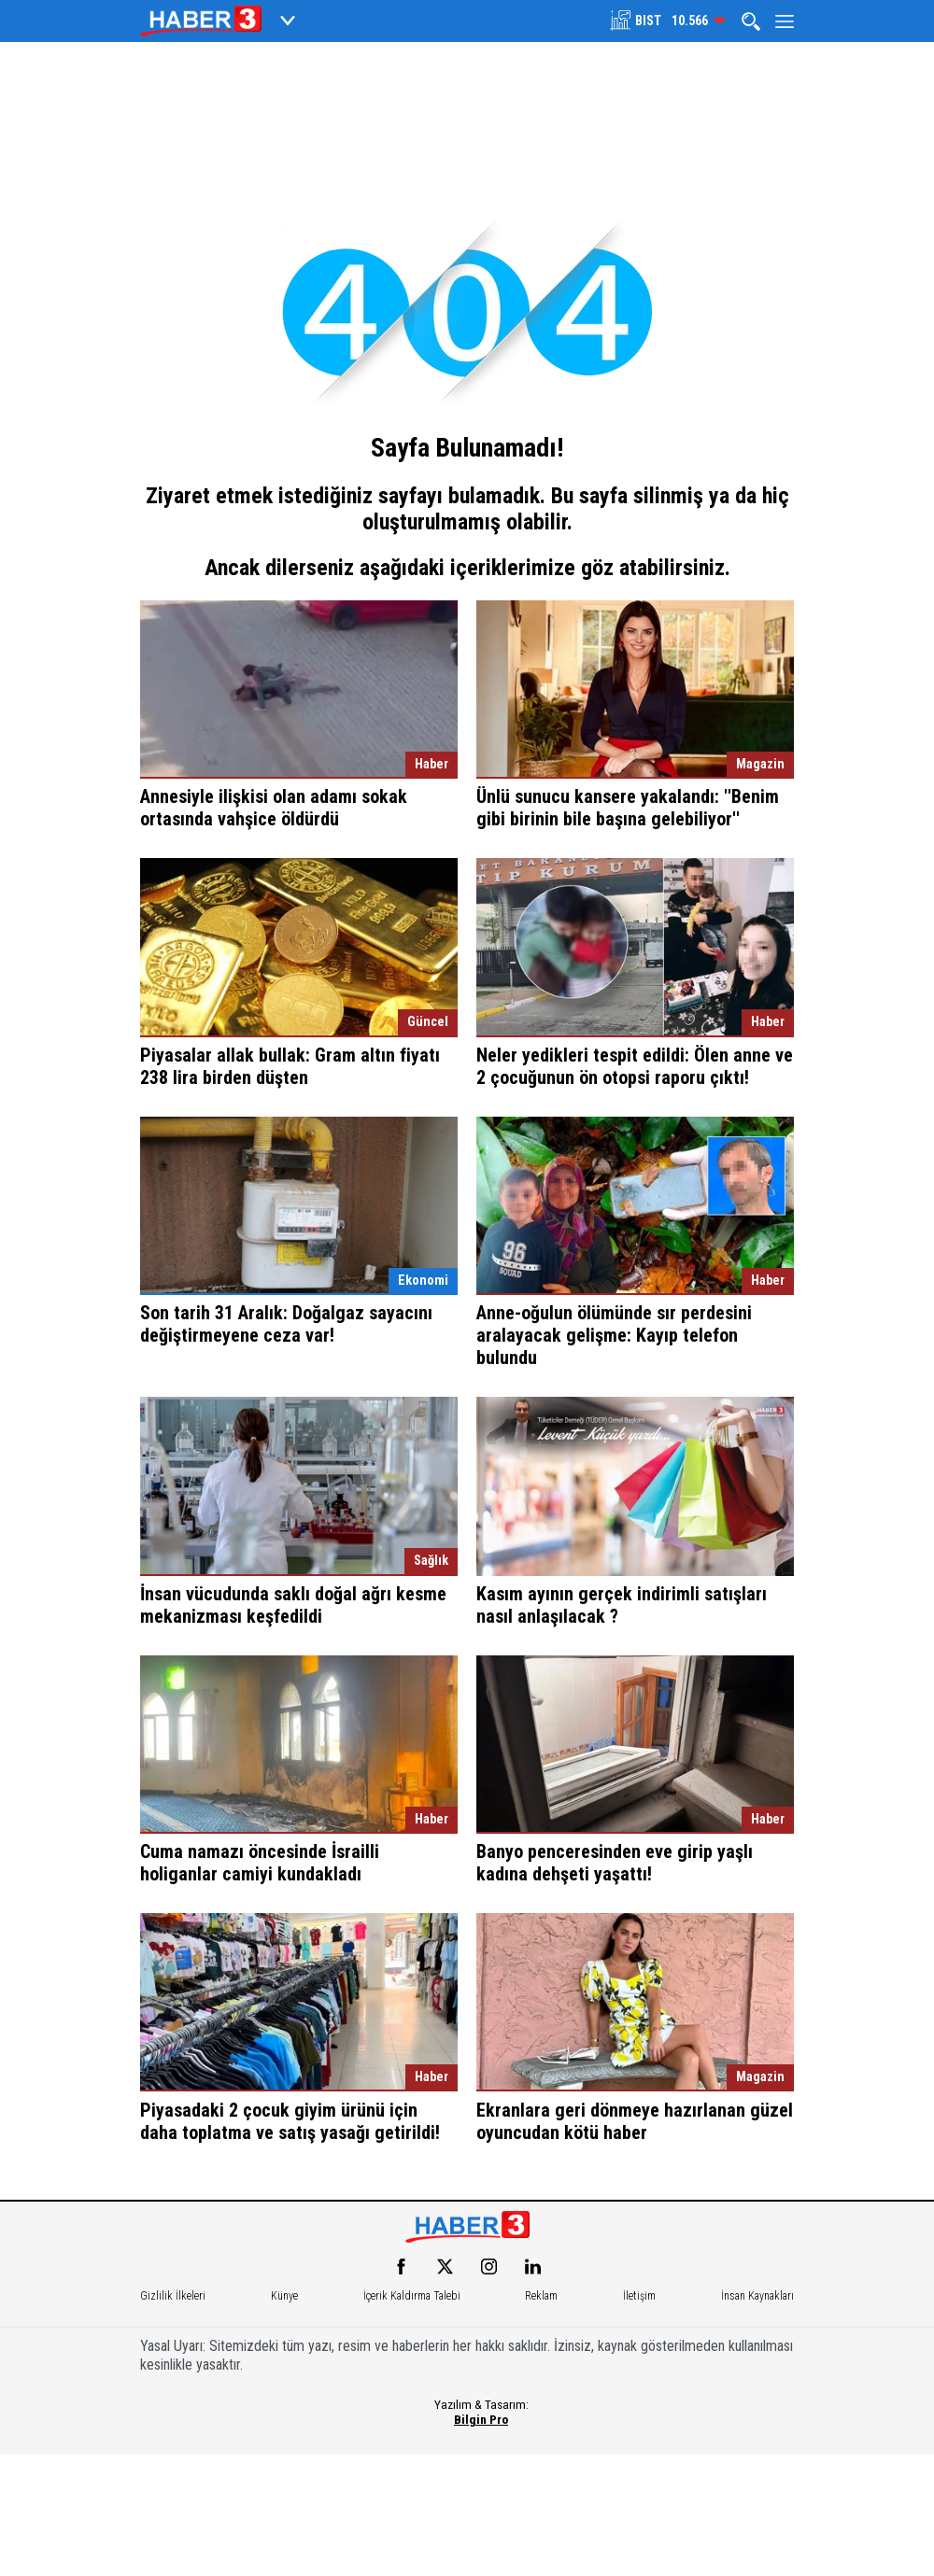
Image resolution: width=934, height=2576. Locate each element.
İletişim (639, 2295)
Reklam (541, 2295)
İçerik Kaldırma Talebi (411, 2295)
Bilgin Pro (481, 2419)
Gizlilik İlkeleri (172, 2295)
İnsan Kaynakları (757, 2295)
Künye (284, 2295)
